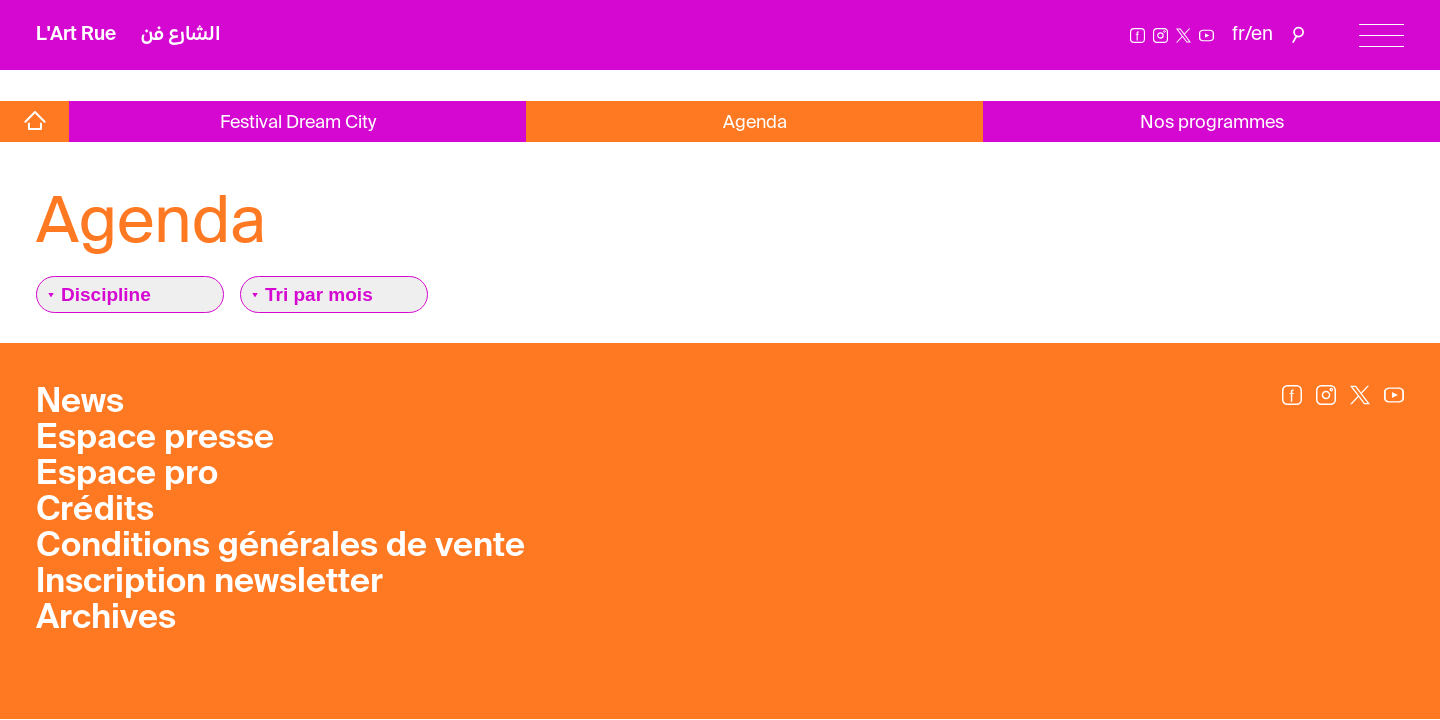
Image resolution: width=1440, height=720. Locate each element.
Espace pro (127, 475)
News (80, 403)
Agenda (755, 123)
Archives (106, 619)
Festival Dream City (298, 123)
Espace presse (155, 439)
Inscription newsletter (209, 583)
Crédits (95, 511)
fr (1238, 34)
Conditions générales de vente (280, 547)
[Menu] (1381, 35)
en (1262, 34)
